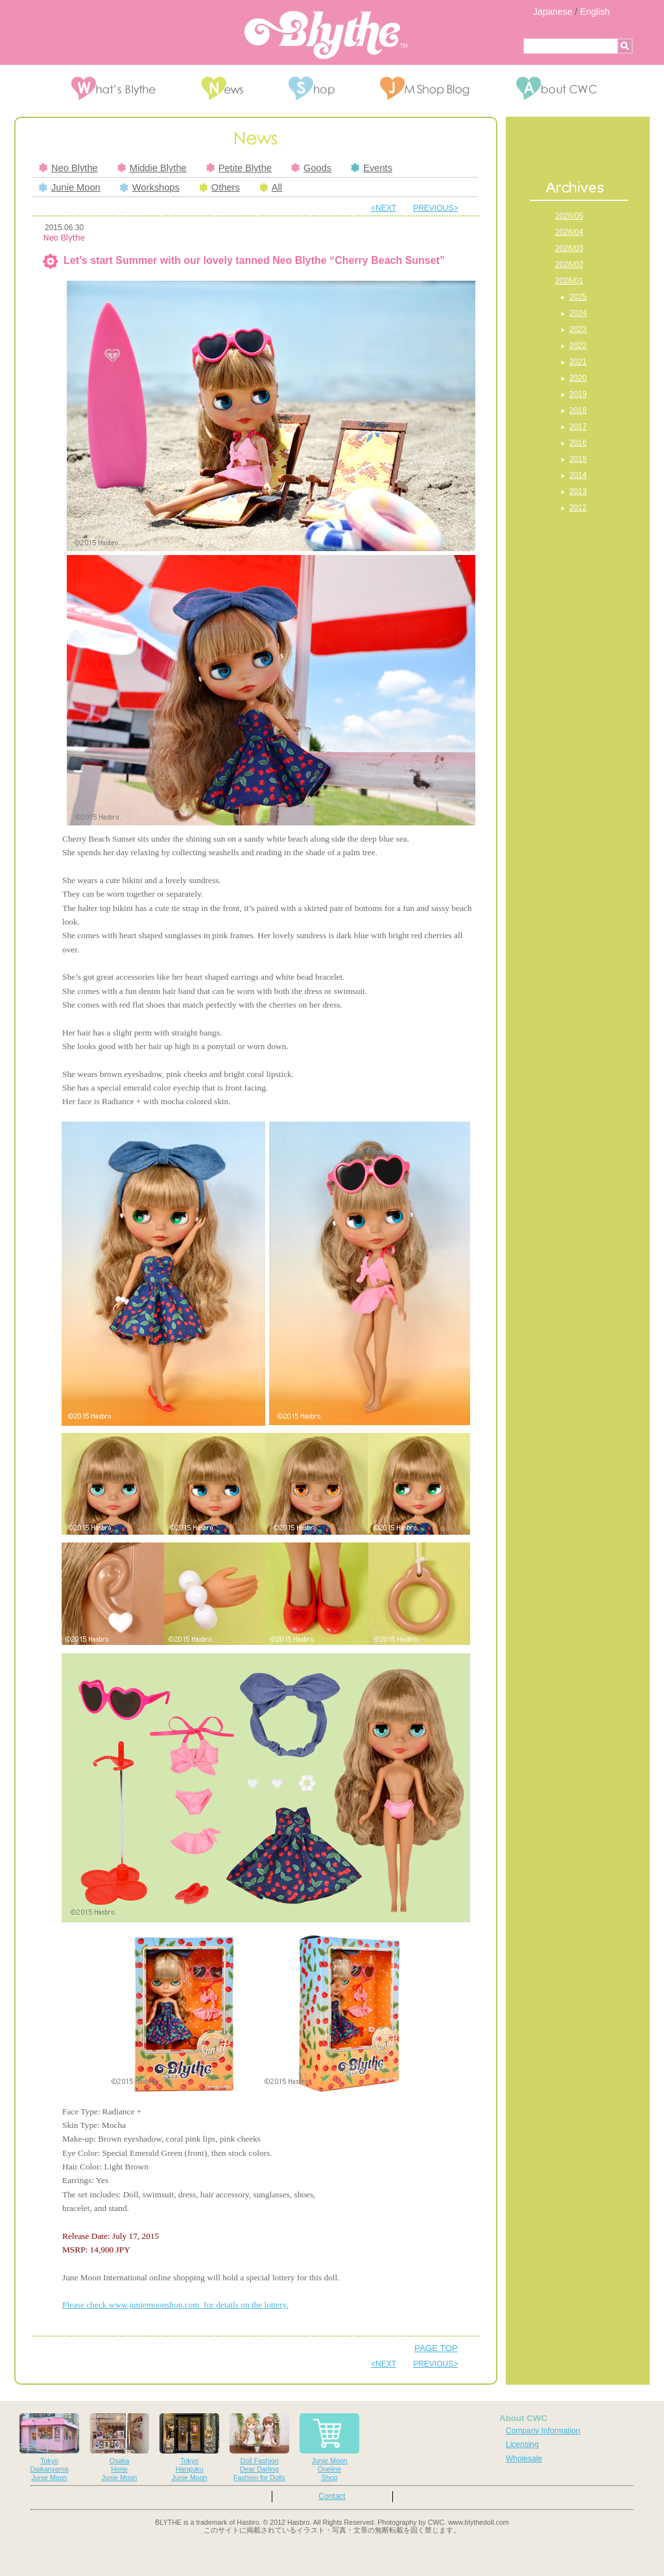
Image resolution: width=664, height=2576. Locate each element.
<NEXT (383, 208)
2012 (578, 507)
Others (219, 187)
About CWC (523, 2418)
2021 (578, 361)
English (595, 11)
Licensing (522, 2444)
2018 (578, 410)
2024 (578, 313)
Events (371, 168)
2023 (578, 329)
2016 (578, 442)
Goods (311, 168)
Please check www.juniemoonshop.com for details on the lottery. (175, 2305)
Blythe (325, 35)
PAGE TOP (436, 2348)
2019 (578, 394)
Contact (331, 2496)
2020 (578, 378)
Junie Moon (70, 187)
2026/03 (569, 248)
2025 (578, 296)
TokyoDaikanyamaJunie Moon (49, 2447)
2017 (578, 426)
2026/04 (569, 232)
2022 (578, 345)
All (270, 187)
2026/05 (569, 215)
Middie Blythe (152, 168)
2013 (578, 491)
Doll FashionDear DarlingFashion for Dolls (259, 2447)
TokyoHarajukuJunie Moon (189, 2447)
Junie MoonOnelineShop (329, 2447)
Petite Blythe (239, 168)
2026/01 (569, 280)
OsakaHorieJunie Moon (119, 2447)
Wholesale (524, 2458)
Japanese (553, 11)
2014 (578, 475)
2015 (578, 459)
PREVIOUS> (435, 208)
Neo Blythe (68, 168)
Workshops (150, 187)
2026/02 (569, 264)
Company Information (543, 2430)
